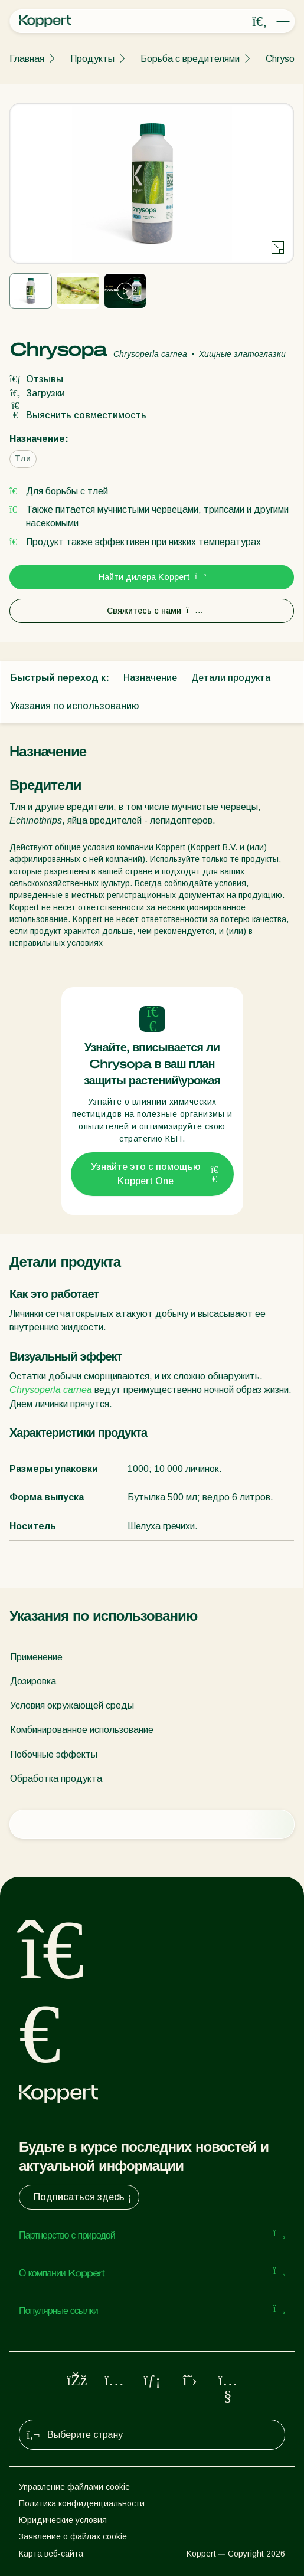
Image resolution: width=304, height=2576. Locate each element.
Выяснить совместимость (77, 415)
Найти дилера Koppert (152, 577)
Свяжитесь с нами (152, 610)
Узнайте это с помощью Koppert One (155, 1174)
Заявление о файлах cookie (73, 2536)
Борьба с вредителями (190, 59)
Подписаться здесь (84, 2197)
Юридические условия (63, 2520)
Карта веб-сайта (51, 2553)
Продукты (92, 59)
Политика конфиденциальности (82, 2503)
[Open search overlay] (260, 22)
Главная (26, 59)
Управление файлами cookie (74, 2487)
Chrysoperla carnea (50, 1390)
